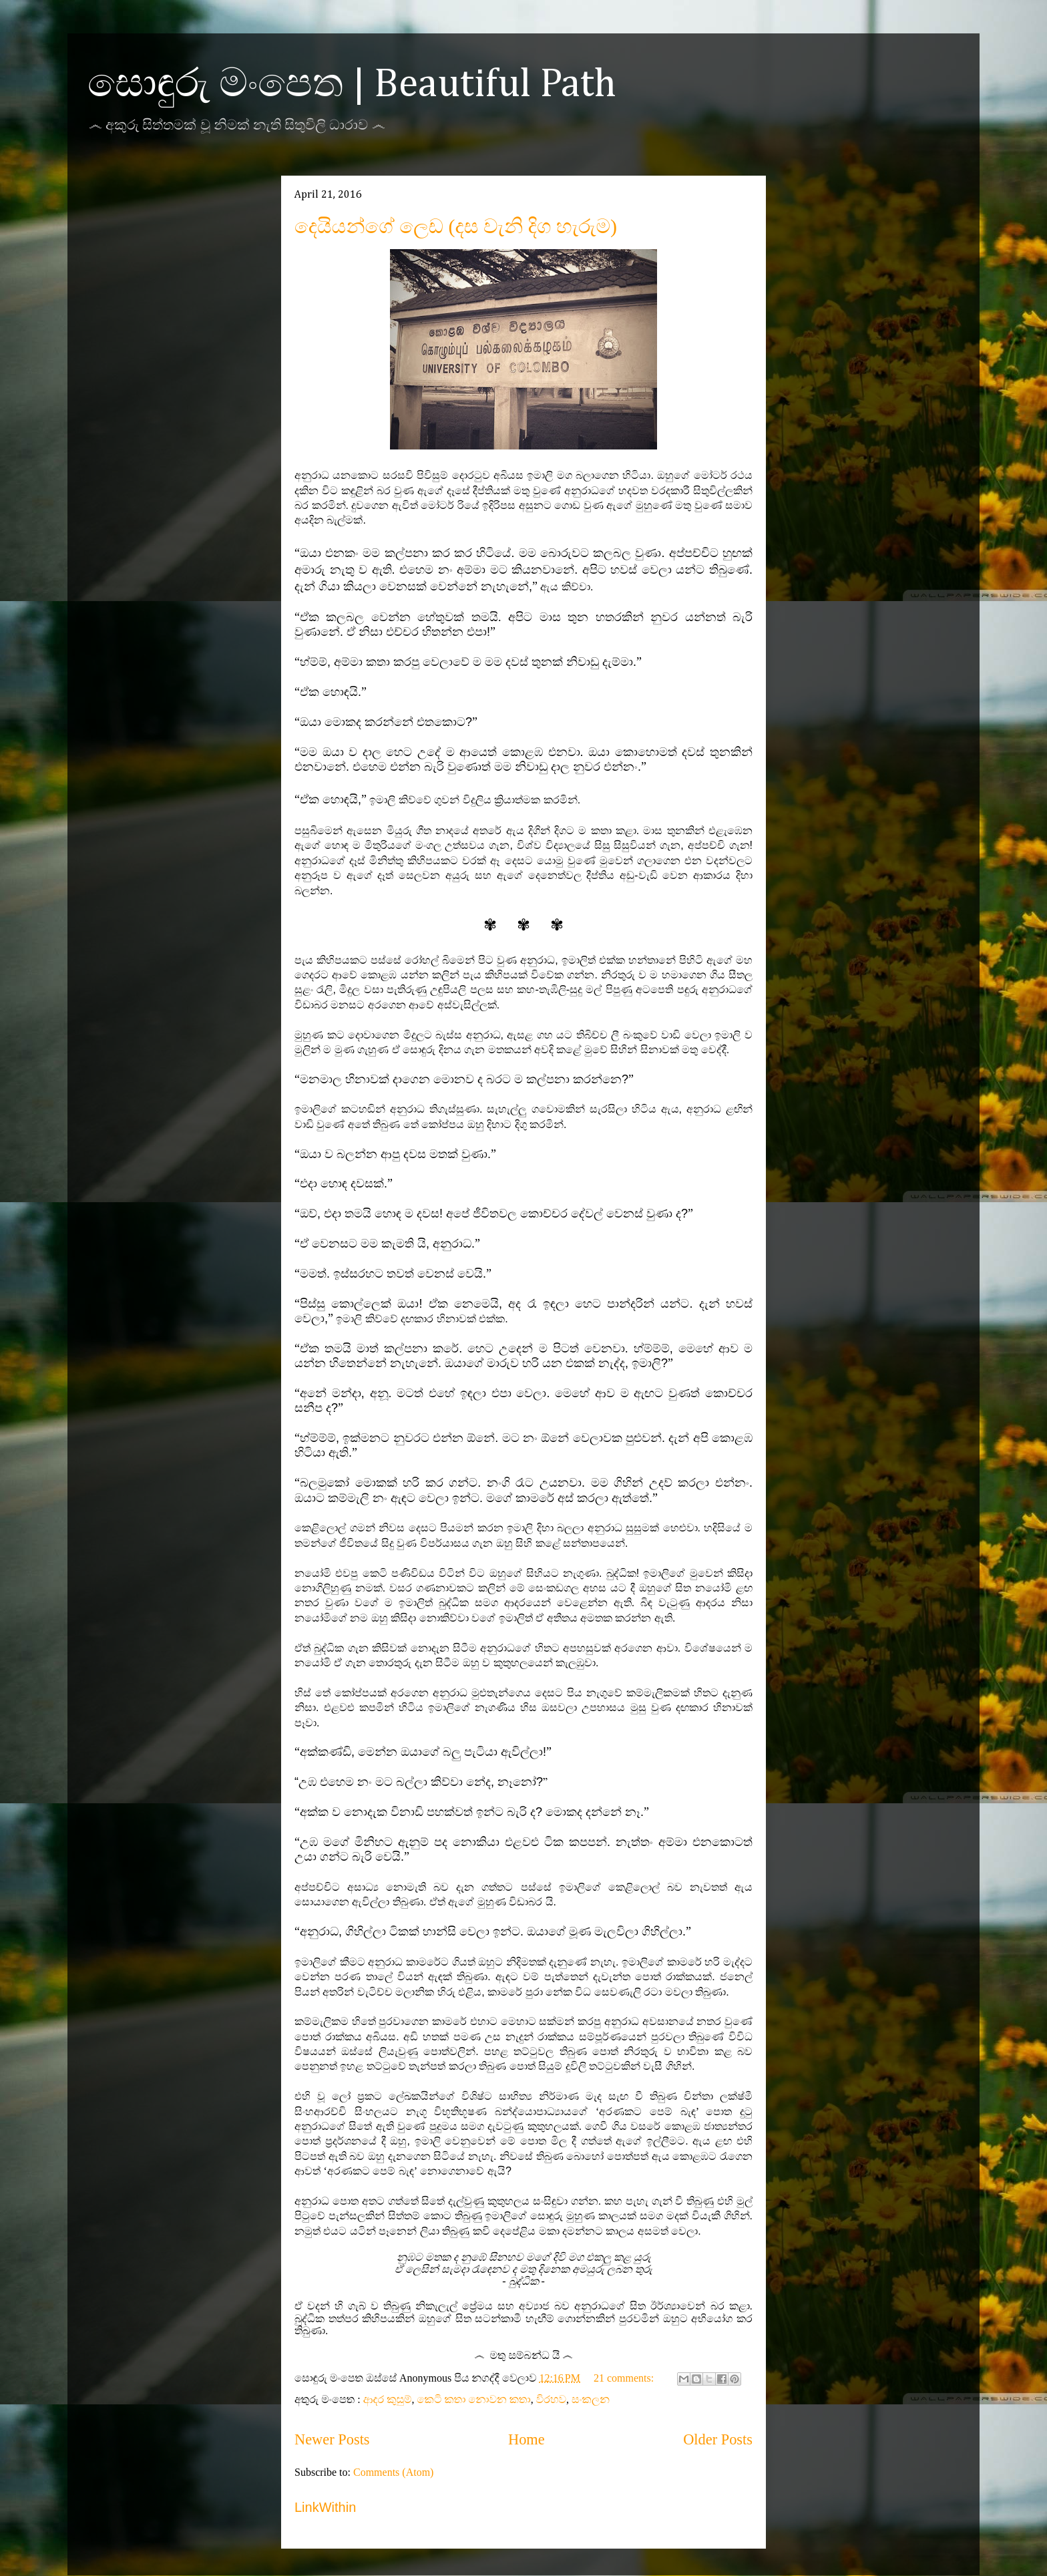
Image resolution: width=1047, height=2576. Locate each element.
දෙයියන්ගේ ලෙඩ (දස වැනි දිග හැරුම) (455, 226)
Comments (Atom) (393, 2472)
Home (526, 2439)
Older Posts (718, 2439)
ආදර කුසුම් (387, 2399)
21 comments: (625, 2378)
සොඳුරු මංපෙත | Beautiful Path (351, 85)
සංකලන (591, 2399)
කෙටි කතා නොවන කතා (474, 2399)
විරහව (551, 2399)
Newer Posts (332, 2439)
